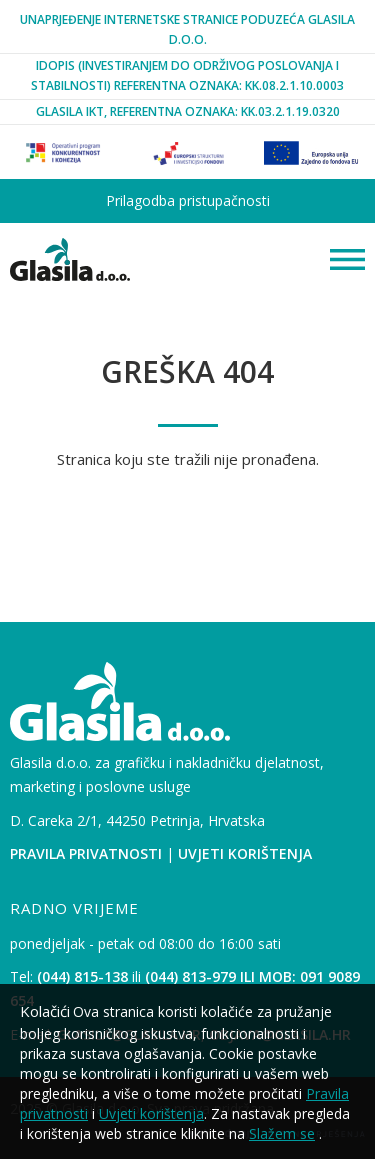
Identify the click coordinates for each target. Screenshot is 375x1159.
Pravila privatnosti (86, 853)
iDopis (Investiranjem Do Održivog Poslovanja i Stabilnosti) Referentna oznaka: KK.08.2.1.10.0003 (187, 75)
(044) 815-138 (82, 976)
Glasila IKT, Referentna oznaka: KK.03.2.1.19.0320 (188, 111)
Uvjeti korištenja (245, 853)
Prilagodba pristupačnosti (188, 200)
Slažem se (282, 1133)
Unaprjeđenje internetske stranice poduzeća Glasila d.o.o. (187, 29)
